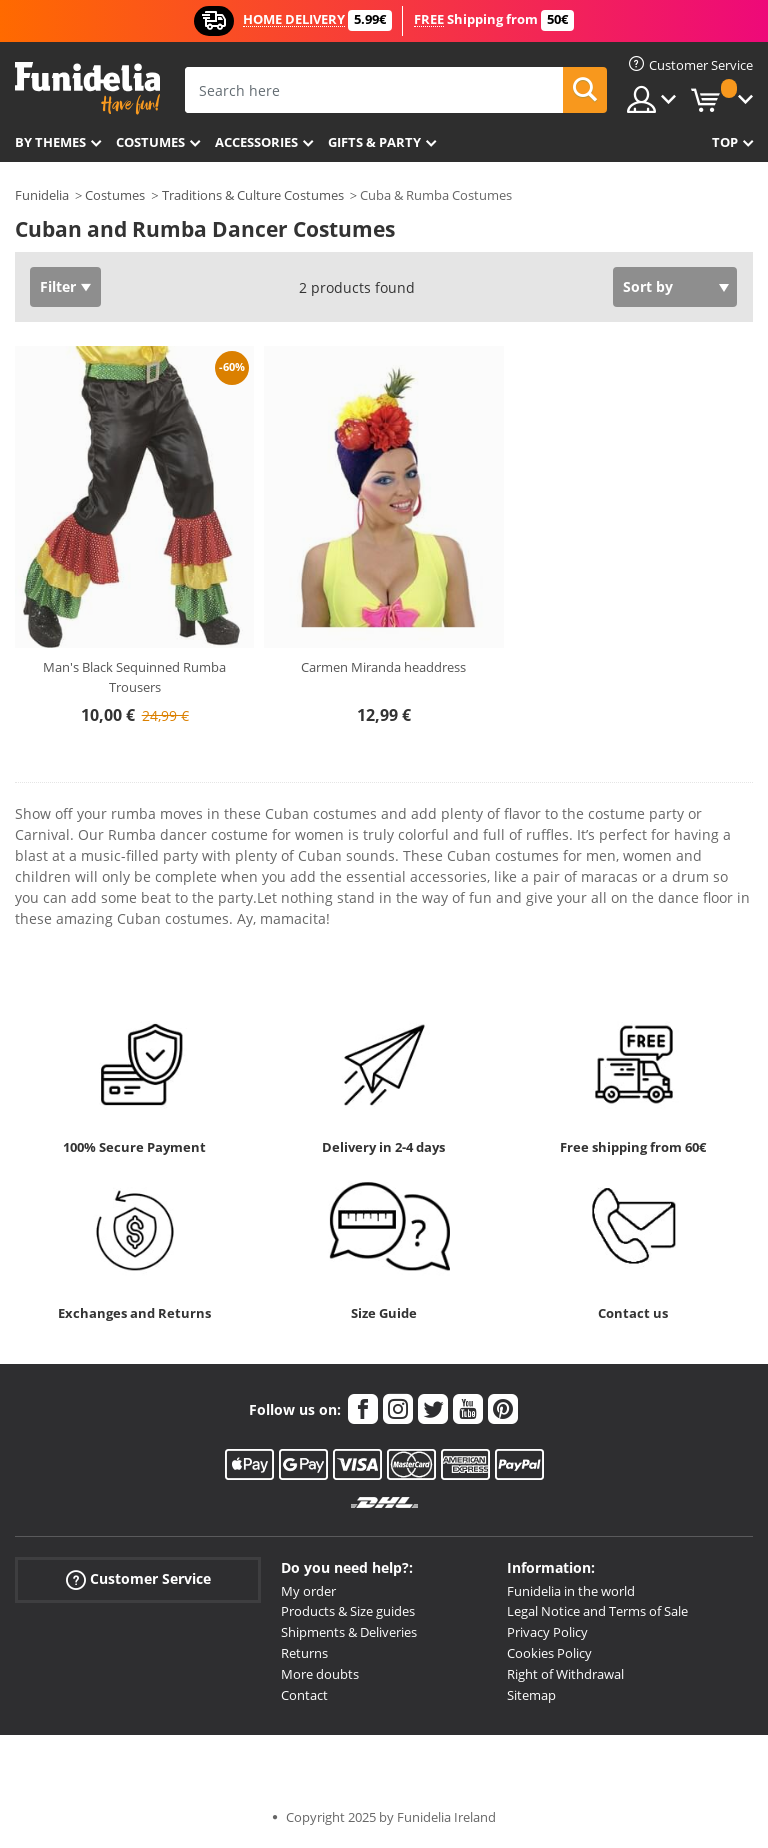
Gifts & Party (374, 142)
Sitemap (531, 1695)
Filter (58, 286)
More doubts (320, 1674)
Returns (304, 1653)
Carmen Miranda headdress (383, 667)
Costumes (150, 142)
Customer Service (138, 1578)
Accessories (256, 142)
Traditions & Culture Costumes (253, 195)
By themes (50, 142)
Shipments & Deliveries (349, 1632)
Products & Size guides (348, 1611)
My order (308, 1591)
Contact (304, 1695)
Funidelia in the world (571, 1591)
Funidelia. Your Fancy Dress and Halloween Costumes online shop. (87, 88)
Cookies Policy (549, 1653)
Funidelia (42, 195)
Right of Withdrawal (565, 1674)
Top (725, 142)
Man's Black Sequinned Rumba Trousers (134, 677)
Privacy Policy (547, 1632)
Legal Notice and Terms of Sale (597, 1611)
